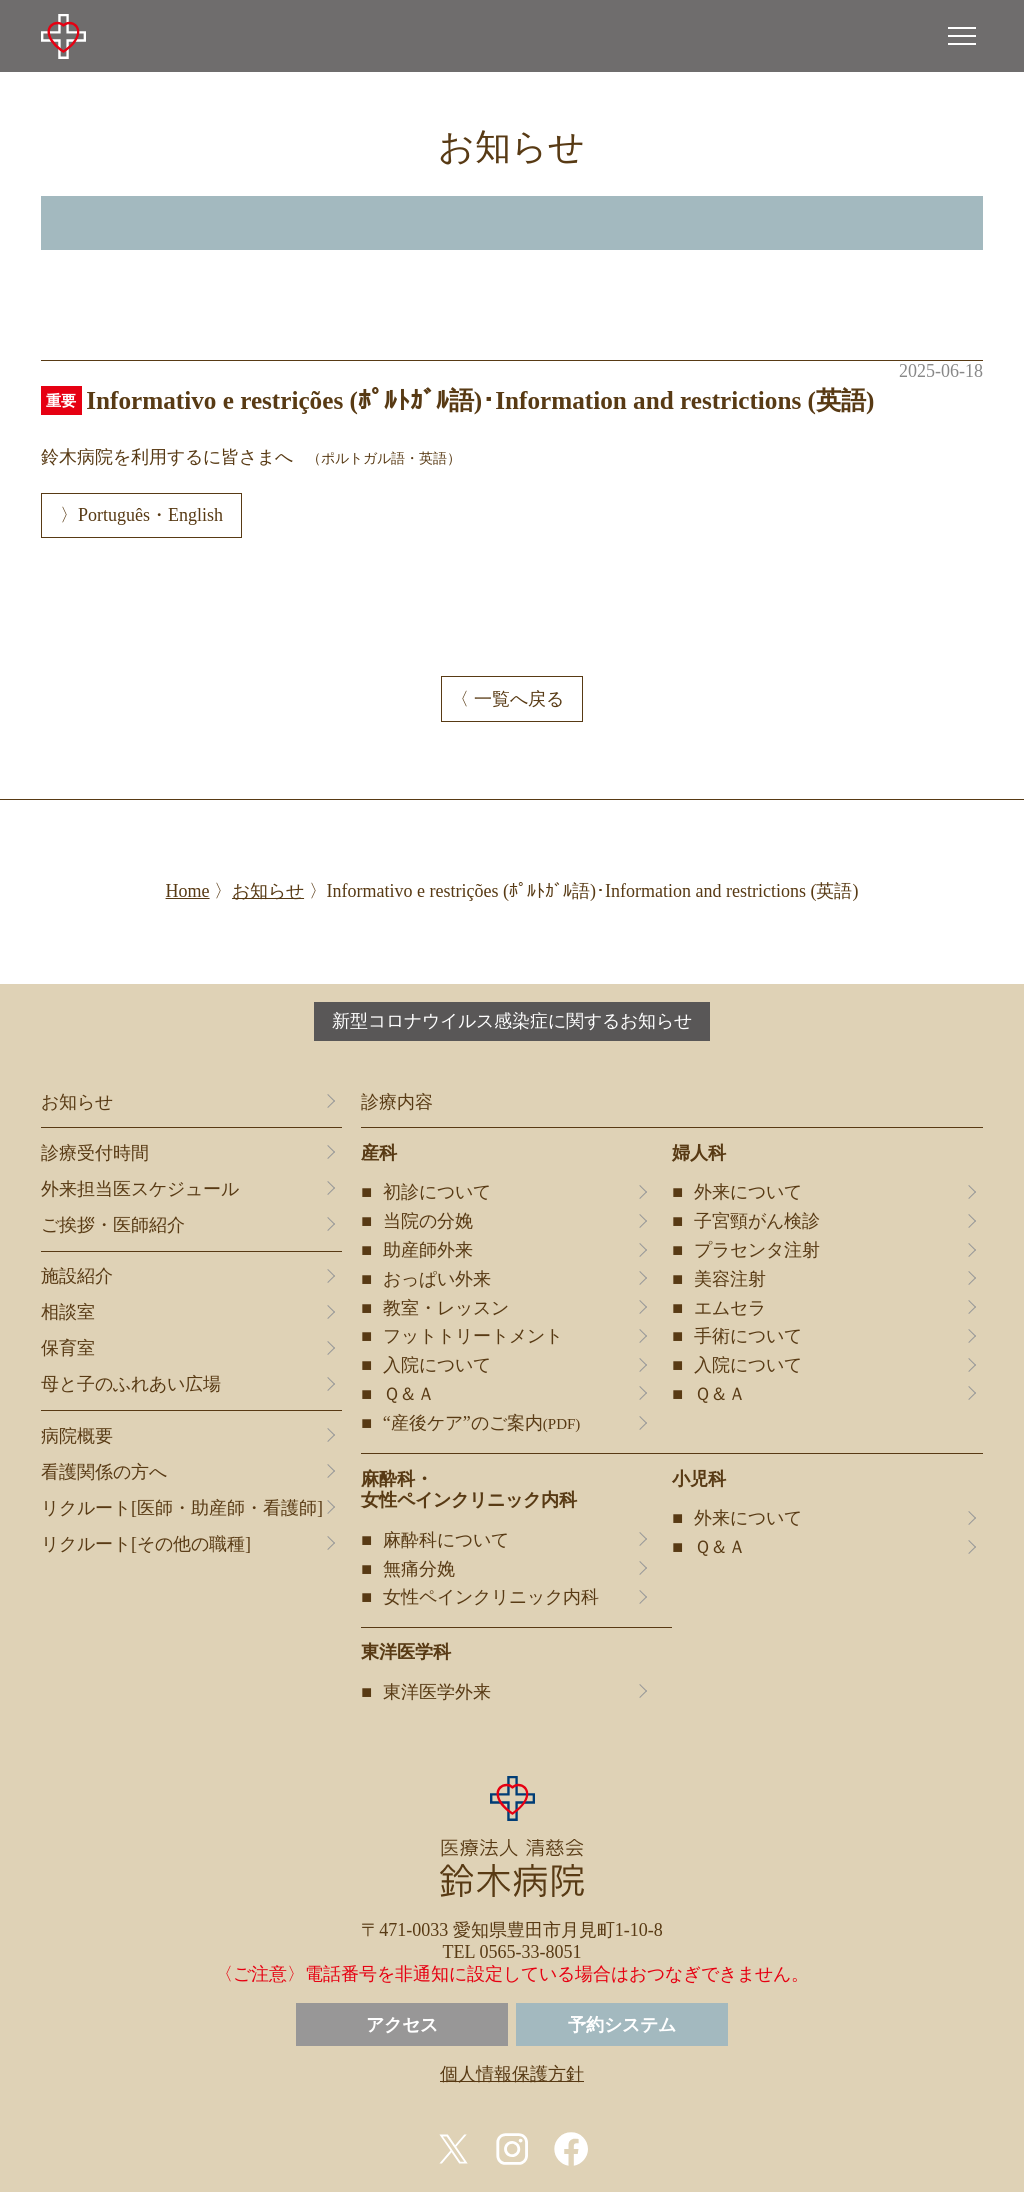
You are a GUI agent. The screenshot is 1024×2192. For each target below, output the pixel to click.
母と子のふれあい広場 (131, 1384)
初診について (437, 1192)
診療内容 (397, 1102)
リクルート (182, 1509)
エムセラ (730, 1308)
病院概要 (77, 1436)
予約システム (622, 2025)
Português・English (150, 515)
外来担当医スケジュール (140, 1189)
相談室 (68, 1312)
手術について (748, 1336)
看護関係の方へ (104, 1472)
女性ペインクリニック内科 (491, 1597)
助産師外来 (428, 1250)
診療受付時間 (95, 1153)
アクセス (402, 2025)
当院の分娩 (428, 1221)
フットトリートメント (473, 1336)
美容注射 (730, 1279)
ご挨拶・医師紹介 (113, 1225)
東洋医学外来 (437, 1692)
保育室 (68, 1348)
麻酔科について (446, 1540)
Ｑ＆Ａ (409, 1394)
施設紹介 (77, 1276)
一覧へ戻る (519, 699)
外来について (748, 1192)
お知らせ (77, 1102)
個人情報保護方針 (512, 2074)
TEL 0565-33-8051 (512, 1952)
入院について (437, 1365)
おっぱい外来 (437, 1279)
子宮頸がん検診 (757, 1221)
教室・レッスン (446, 1308)
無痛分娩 (419, 1569)
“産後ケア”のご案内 (482, 1423)
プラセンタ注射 (757, 1250)
